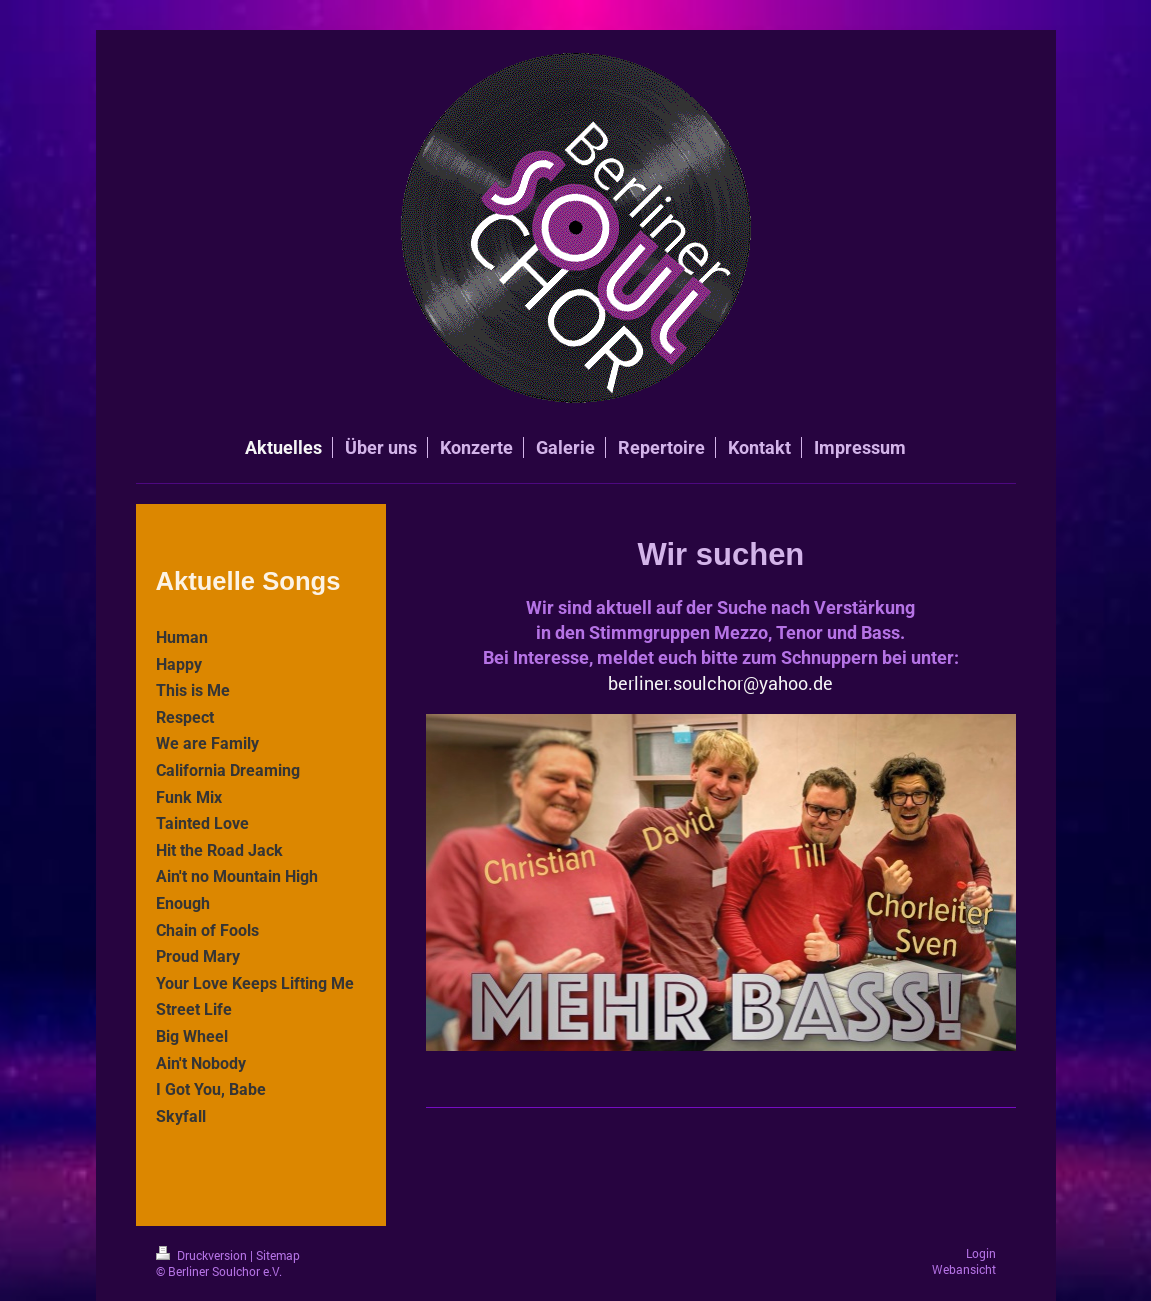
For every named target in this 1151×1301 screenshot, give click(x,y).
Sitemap (278, 1255)
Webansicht (964, 1269)
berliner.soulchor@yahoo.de (720, 683)
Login (981, 1253)
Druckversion (203, 1255)
